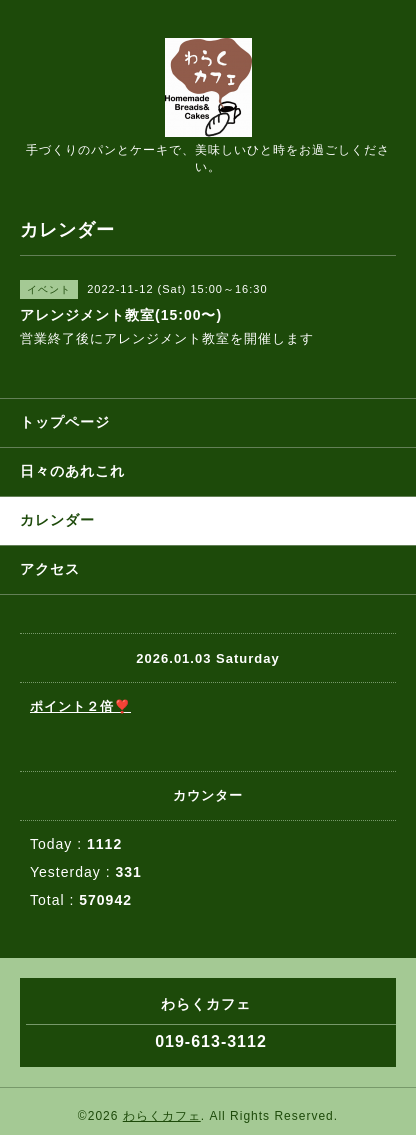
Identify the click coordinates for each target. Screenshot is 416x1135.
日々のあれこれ (72, 471)
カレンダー (57, 520)
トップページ (65, 422)
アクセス (50, 569)
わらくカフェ (162, 1116)
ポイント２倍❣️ (80, 706)
